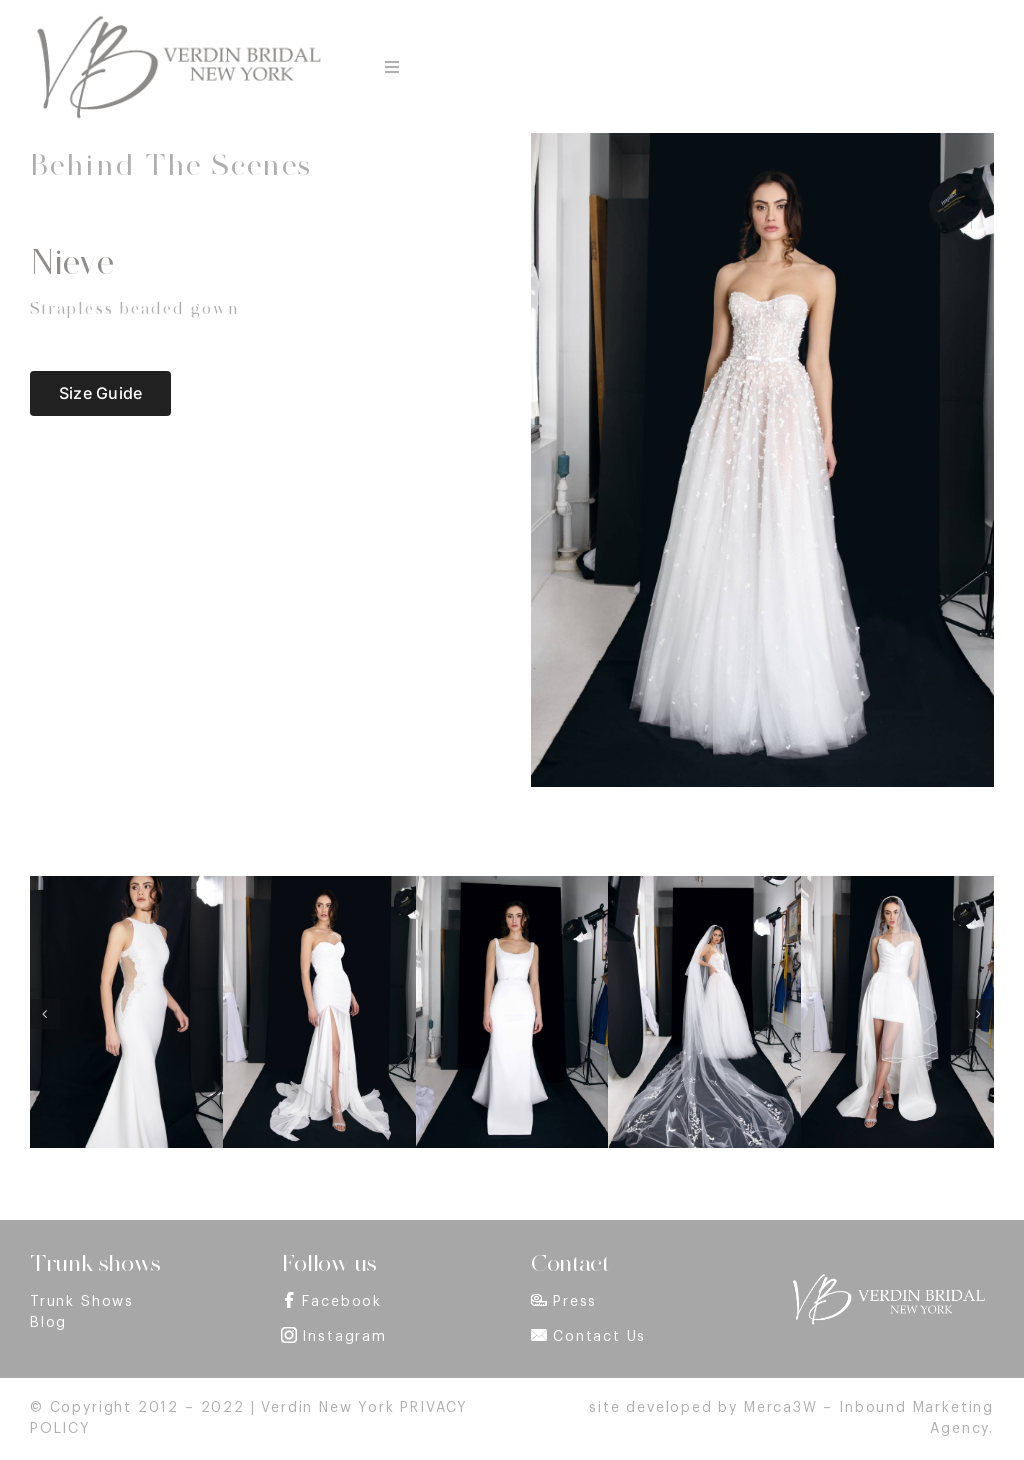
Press (575, 1302)
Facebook (342, 1302)
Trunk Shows (82, 1302)
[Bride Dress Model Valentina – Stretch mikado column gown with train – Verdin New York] (512, 883)
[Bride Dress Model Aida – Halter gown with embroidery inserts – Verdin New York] (126, 883)
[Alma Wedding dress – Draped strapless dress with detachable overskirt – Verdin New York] (897, 883)
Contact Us (599, 1337)
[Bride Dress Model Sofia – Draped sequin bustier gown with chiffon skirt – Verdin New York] (319, 883)
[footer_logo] (888, 1280)
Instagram (344, 1337)
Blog (48, 1323)
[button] (45, 1014)
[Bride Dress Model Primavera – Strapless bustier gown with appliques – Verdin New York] (704, 883)
